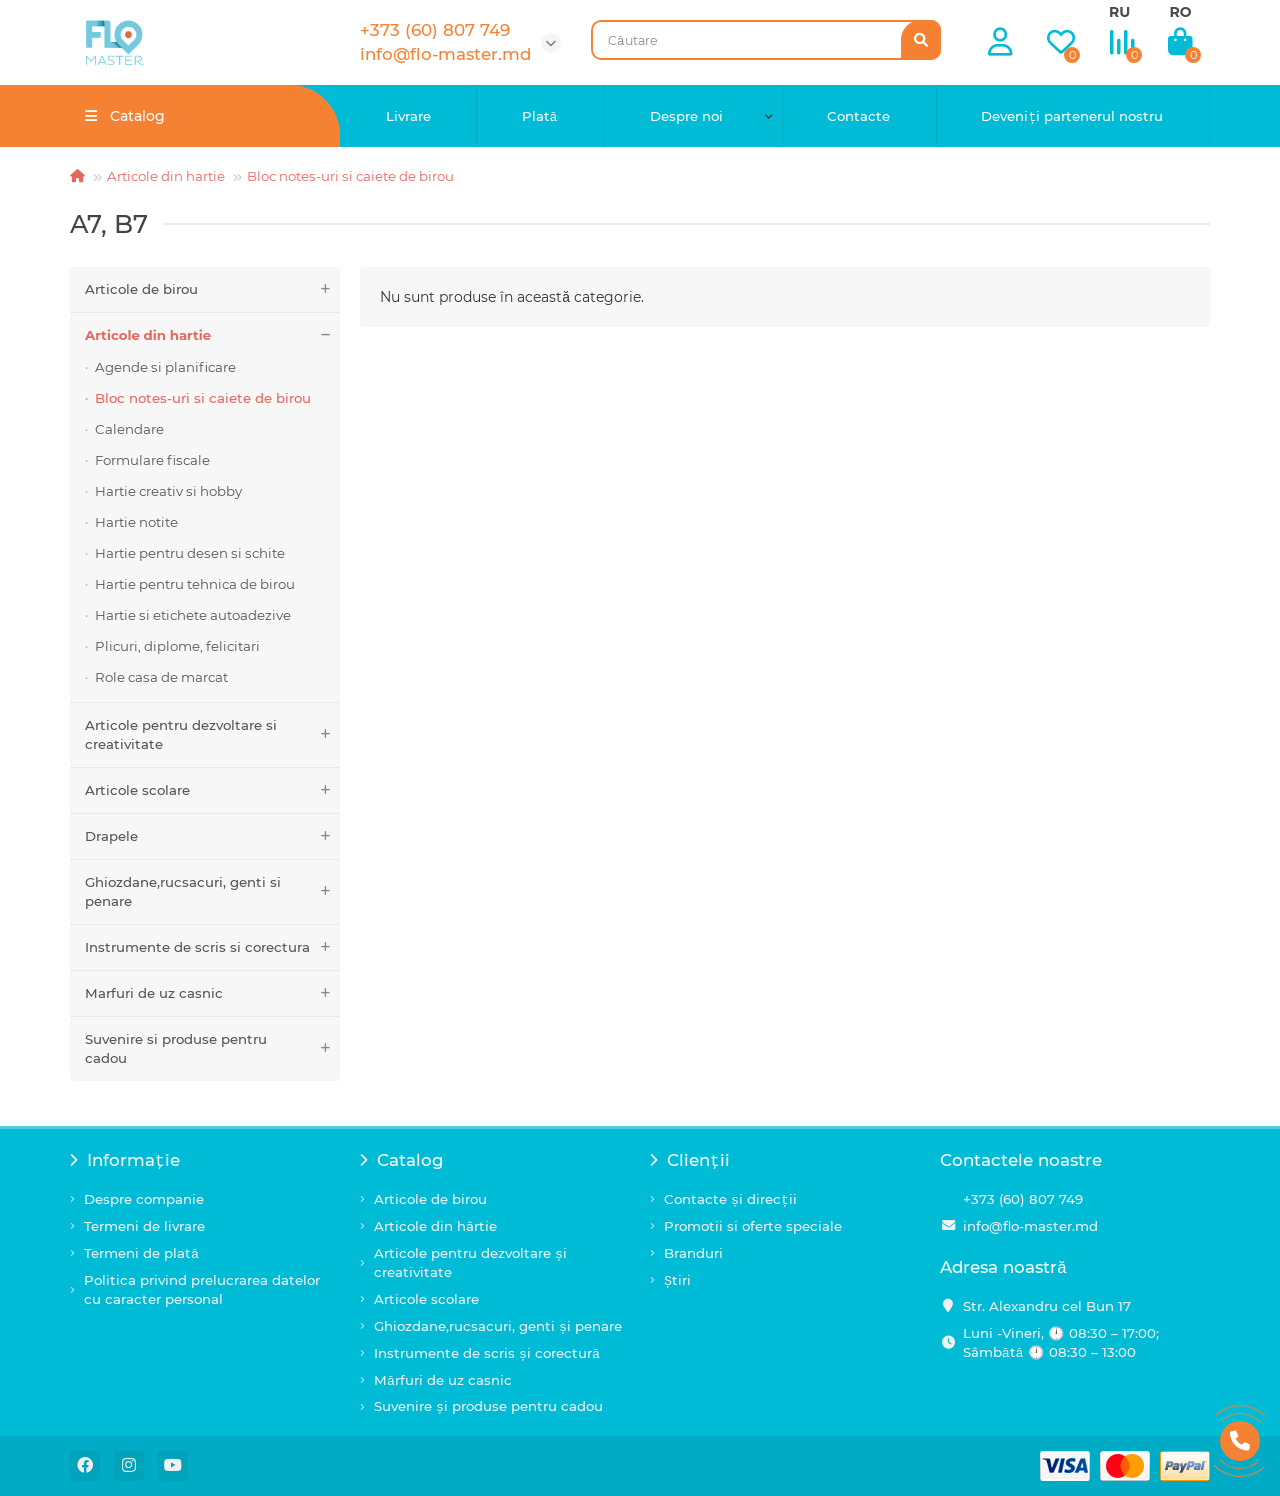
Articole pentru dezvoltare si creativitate (212, 735)
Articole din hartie (166, 176)
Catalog (402, 1160)
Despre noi (686, 116)
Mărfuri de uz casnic (443, 1380)
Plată (540, 116)
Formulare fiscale (152, 460)
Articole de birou (212, 289)
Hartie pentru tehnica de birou (195, 584)
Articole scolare (212, 790)
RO (1180, 12)
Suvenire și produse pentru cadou (488, 1406)
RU (1119, 12)
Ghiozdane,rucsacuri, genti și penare (498, 1326)
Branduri (693, 1253)
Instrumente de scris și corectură (487, 1353)
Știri (677, 1280)
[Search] (766, 40)
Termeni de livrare (144, 1226)
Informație (125, 1160)
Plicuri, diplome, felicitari (177, 646)
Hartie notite (136, 522)
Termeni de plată (141, 1253)
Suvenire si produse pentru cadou (212, 1049)
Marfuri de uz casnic (212, 993)
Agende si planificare (165, 367)
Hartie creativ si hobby (168, 491)
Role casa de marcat (161, 677)
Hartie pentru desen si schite (190, 553)
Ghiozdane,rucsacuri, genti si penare (212, 892)
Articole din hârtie (435, 1226)
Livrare (408, 116)
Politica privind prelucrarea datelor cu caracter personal (202, 1289)
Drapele (212, 836)
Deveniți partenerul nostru (1072, 116)
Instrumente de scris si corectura (212, 947)
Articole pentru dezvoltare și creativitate (470, 1262)
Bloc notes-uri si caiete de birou (350, 176)
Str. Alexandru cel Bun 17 (1047, 1306)
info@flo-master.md (1030, 1226)
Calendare (129, 429)
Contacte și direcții (730, 1199)
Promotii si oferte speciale (753, 1226)
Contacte (858, 116)
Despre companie (144, 1199)
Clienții (690, 1160)
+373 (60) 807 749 (1023, 1199)
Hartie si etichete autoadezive (193, 615)
